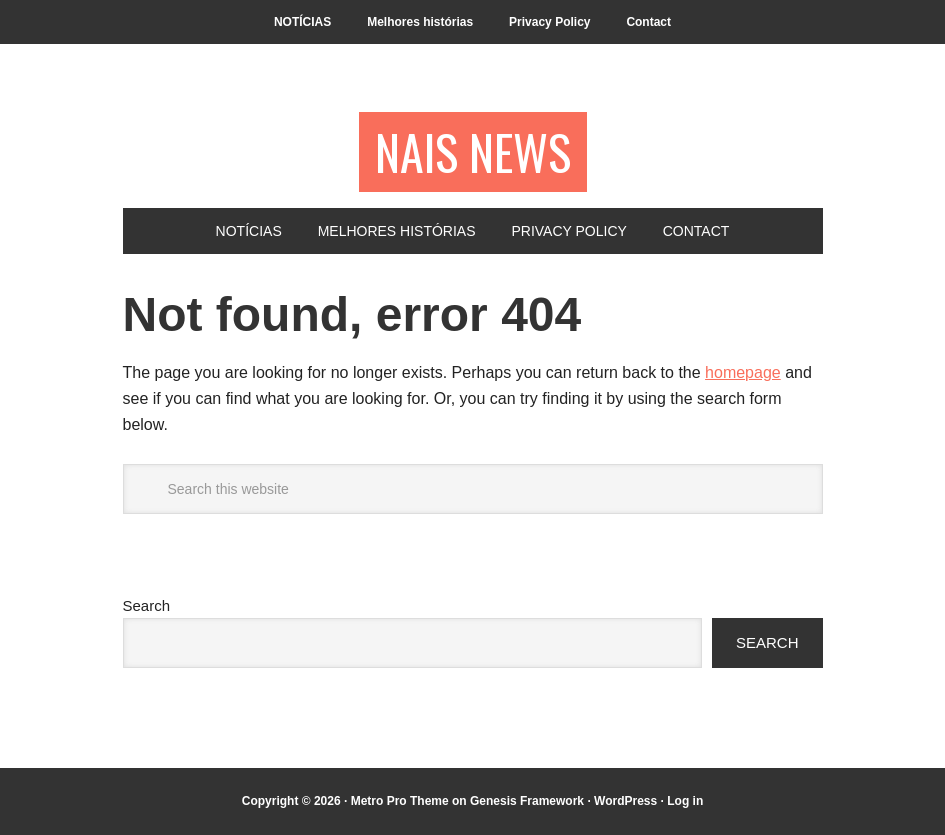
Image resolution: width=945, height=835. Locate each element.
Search (147, 605)
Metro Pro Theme (400, 801)
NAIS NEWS (473, 151)
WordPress (625, 801)
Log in (685, 801)
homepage (743, 372)
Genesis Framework (527, 801)
